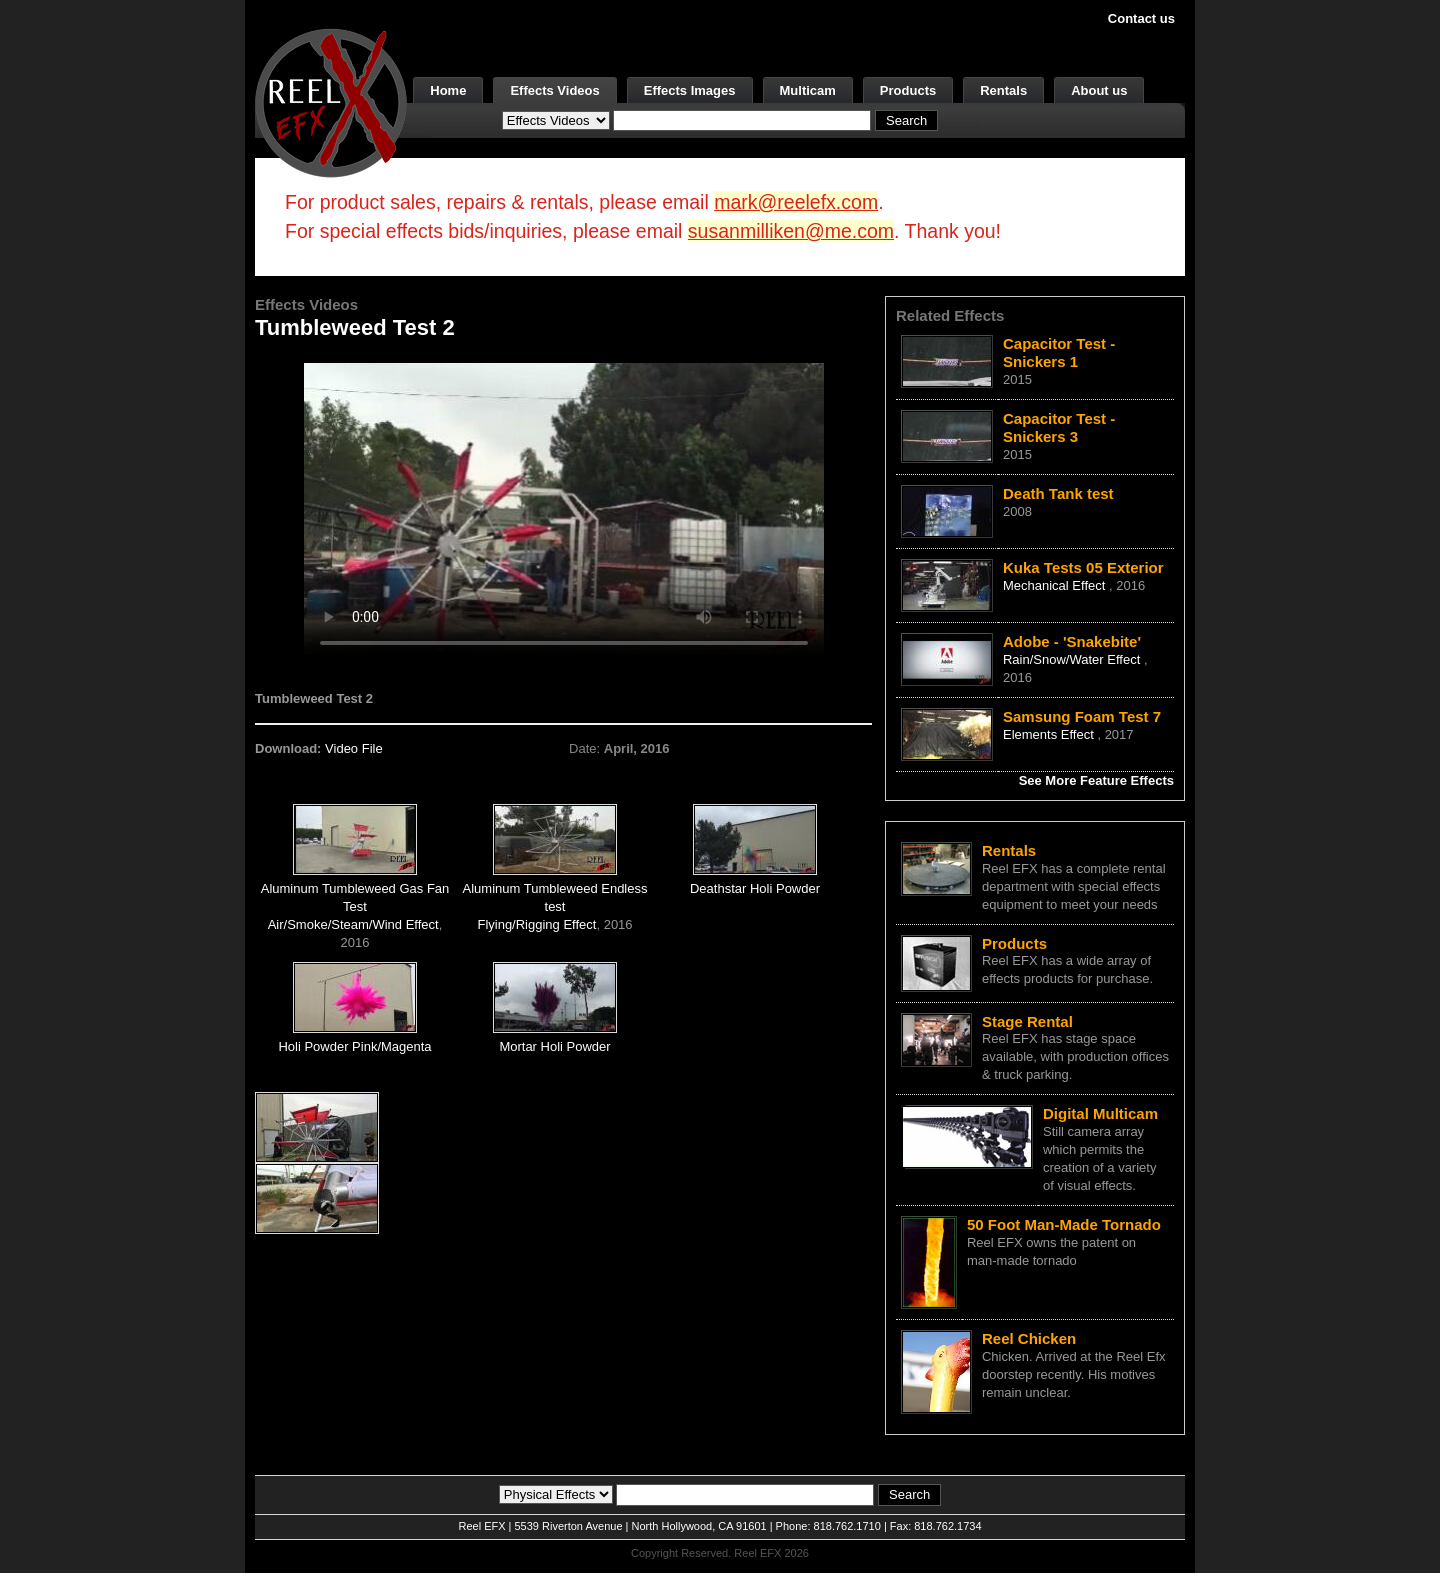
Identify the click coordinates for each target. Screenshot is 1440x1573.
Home (448, 90)
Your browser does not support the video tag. (564, 508)
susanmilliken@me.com (791, 231)
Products (908, 90)
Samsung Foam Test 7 (1082, 716)
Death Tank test (1058, 493)
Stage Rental (1027, 1021)
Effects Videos (554, 90)
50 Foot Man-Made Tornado (1064, 1224)
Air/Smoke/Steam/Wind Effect (353, 924)
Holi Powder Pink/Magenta (354, 1046)
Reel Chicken (1029, 1338)
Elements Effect (1050, 734)
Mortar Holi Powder (554, 1046)
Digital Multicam (1100, 1113)
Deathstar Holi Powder (755, 888)
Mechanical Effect (1056, 585)
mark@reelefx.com (796, 202)
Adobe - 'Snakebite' (1072, 641)
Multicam (808, 90)
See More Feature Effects (1096, 780)
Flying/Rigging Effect (536, 924)
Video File (354, 748)
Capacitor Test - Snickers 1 (1059, 352)
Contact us (1141, 18)
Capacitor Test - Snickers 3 (1059, 427)
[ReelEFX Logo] (331, 101)
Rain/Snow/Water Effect (1073, 659)
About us (1099, 90)
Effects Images (690, 90)
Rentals (1003, 90)
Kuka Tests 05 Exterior (1083, 567)
